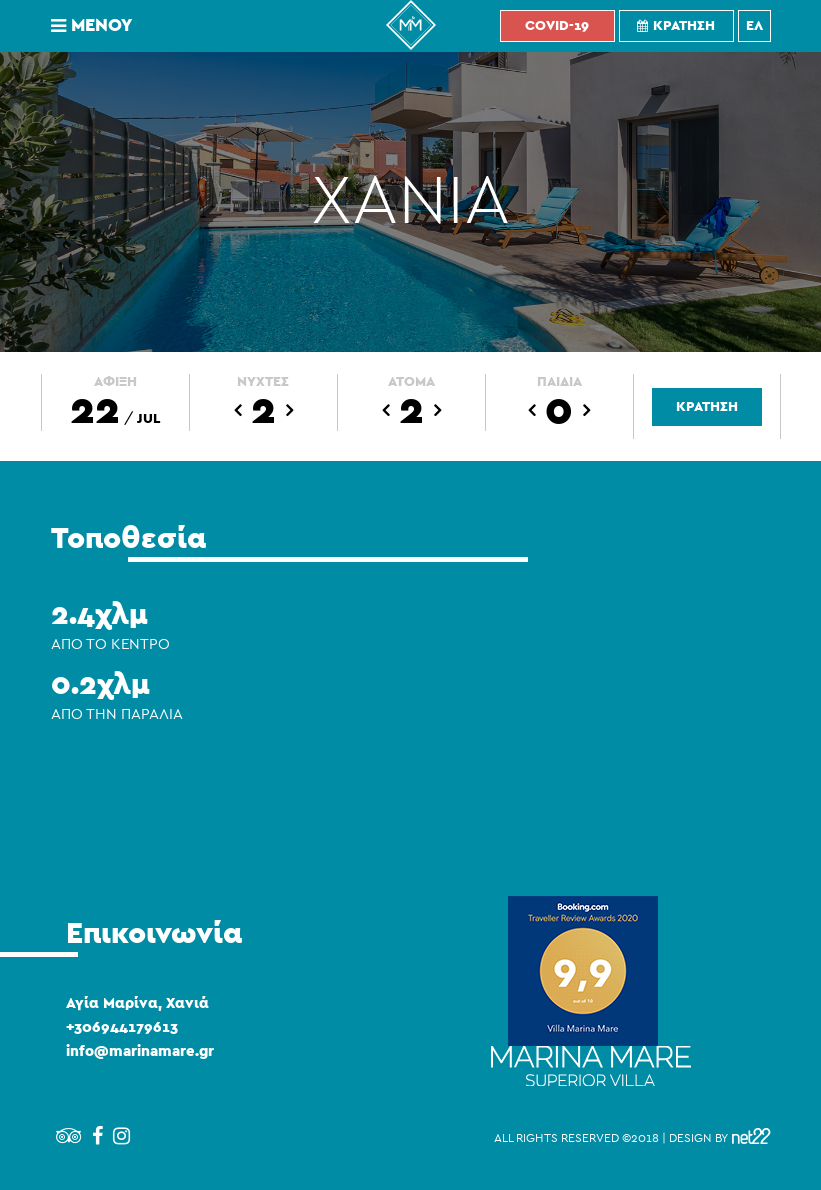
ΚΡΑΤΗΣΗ (707, 407)
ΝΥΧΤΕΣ (263, 382)
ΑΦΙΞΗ (115, 382)
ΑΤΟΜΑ (411, 382)
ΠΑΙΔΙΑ (559, 382)
